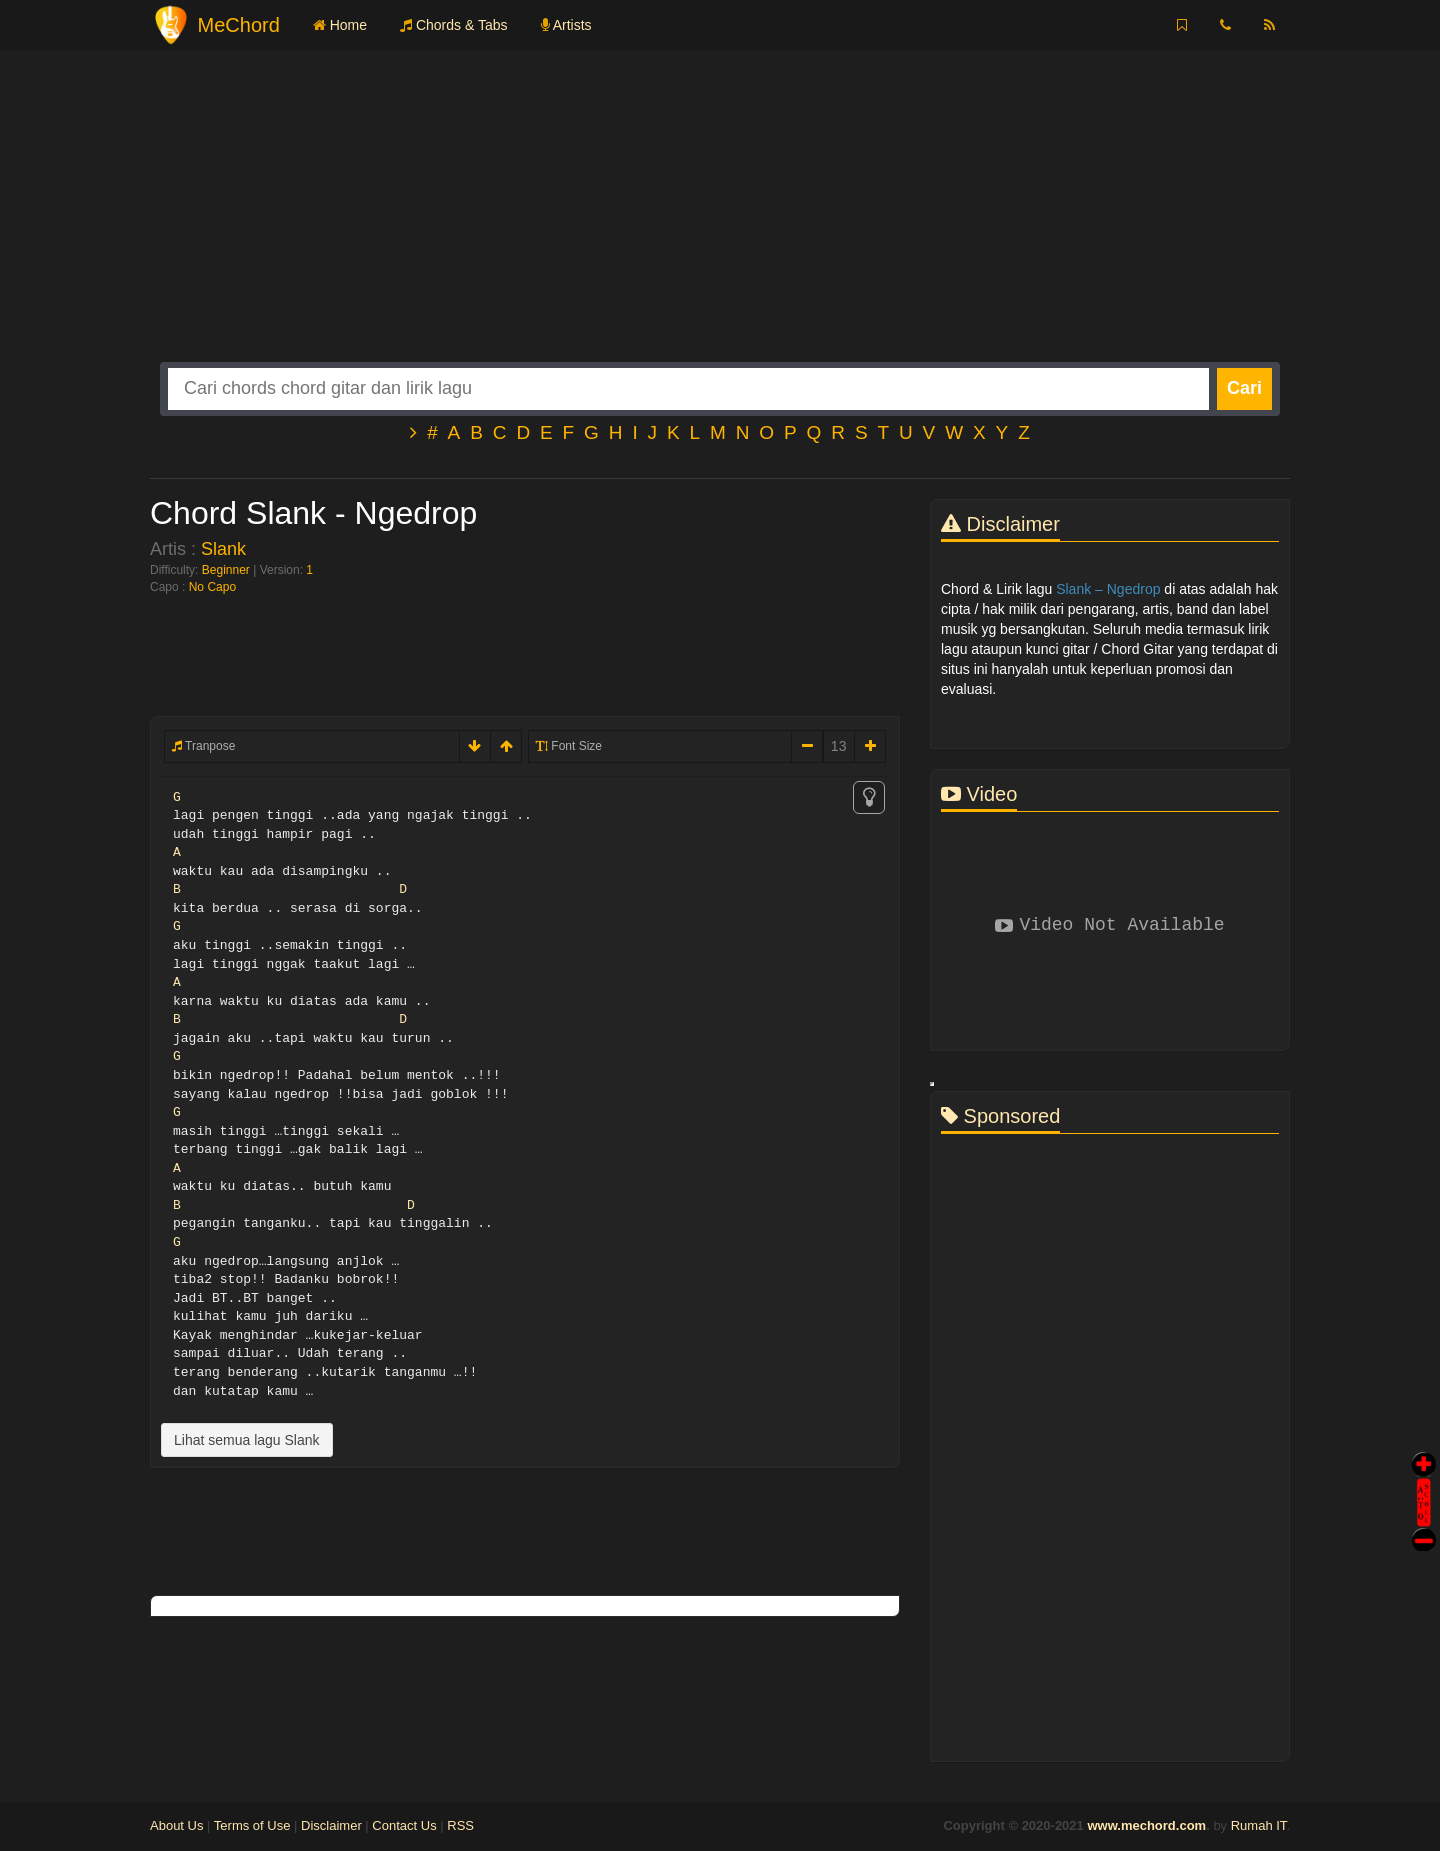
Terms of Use (252, 1825)
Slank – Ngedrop (1108, 589)
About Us (176, 1825)
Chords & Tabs (453, 25)
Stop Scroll (1424, 1525)
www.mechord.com (1146, 1825)
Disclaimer (331, 1825)
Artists (566, 25)
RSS (460, 1825)
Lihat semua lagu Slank (247, 1440)
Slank (223, 549)
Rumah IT (1259, 1825)
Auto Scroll (1424, 1474)
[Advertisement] (720, 222)
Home (340, 25)
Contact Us (404, 1825)
